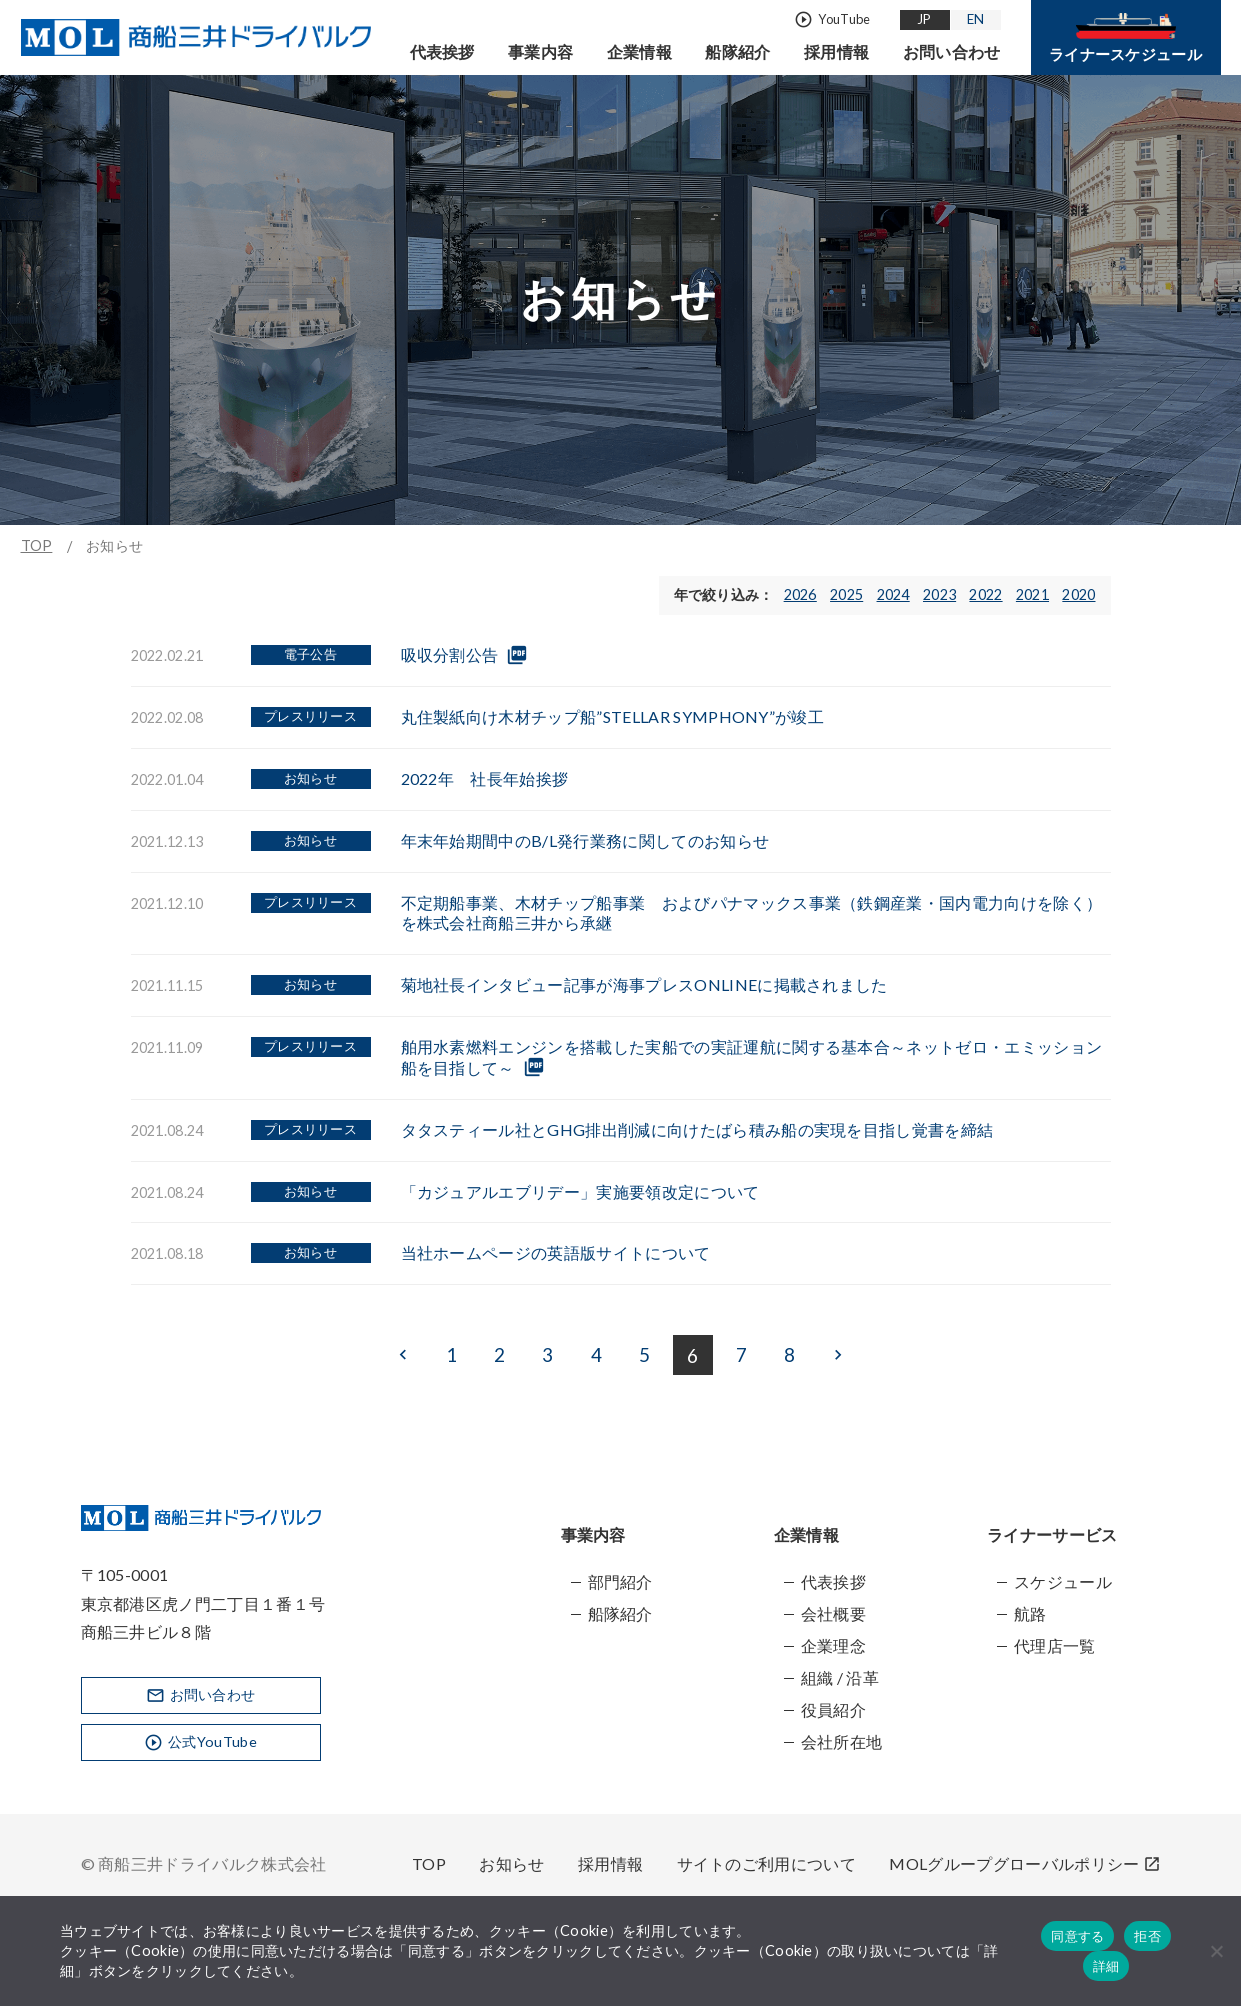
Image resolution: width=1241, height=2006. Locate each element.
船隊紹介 (737, 51)
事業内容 (540, 51)
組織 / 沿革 (840, 1677)
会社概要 (833, 1613)
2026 (800, 594)
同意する (1077, 1936)
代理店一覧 (1055, 1645)
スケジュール (1063, 1581)
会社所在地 (842, 1741)
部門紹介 (620, 1581)
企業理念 (833, 1645)
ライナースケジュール (1125, 38)
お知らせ (511, 1863)
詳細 (1106, 1966)
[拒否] (1216, 1951)
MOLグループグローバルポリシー (1024, 1863)
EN (976, 19)
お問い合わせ (952, 51)
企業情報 (639, 51)
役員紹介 (833, 1709)
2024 (893, 594)
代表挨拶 (442, 51)
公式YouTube (200, 1741)
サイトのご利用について (767, 1863)
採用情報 (836, 51)
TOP (37, 545)
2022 (985, 594)
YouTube (832, 20)
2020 (1078, 594)
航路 (1030, 1613)
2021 (1032, 594)
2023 (939, 594)
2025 (846, 594)
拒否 (1147, 1936)
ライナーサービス (1052, 1534)
